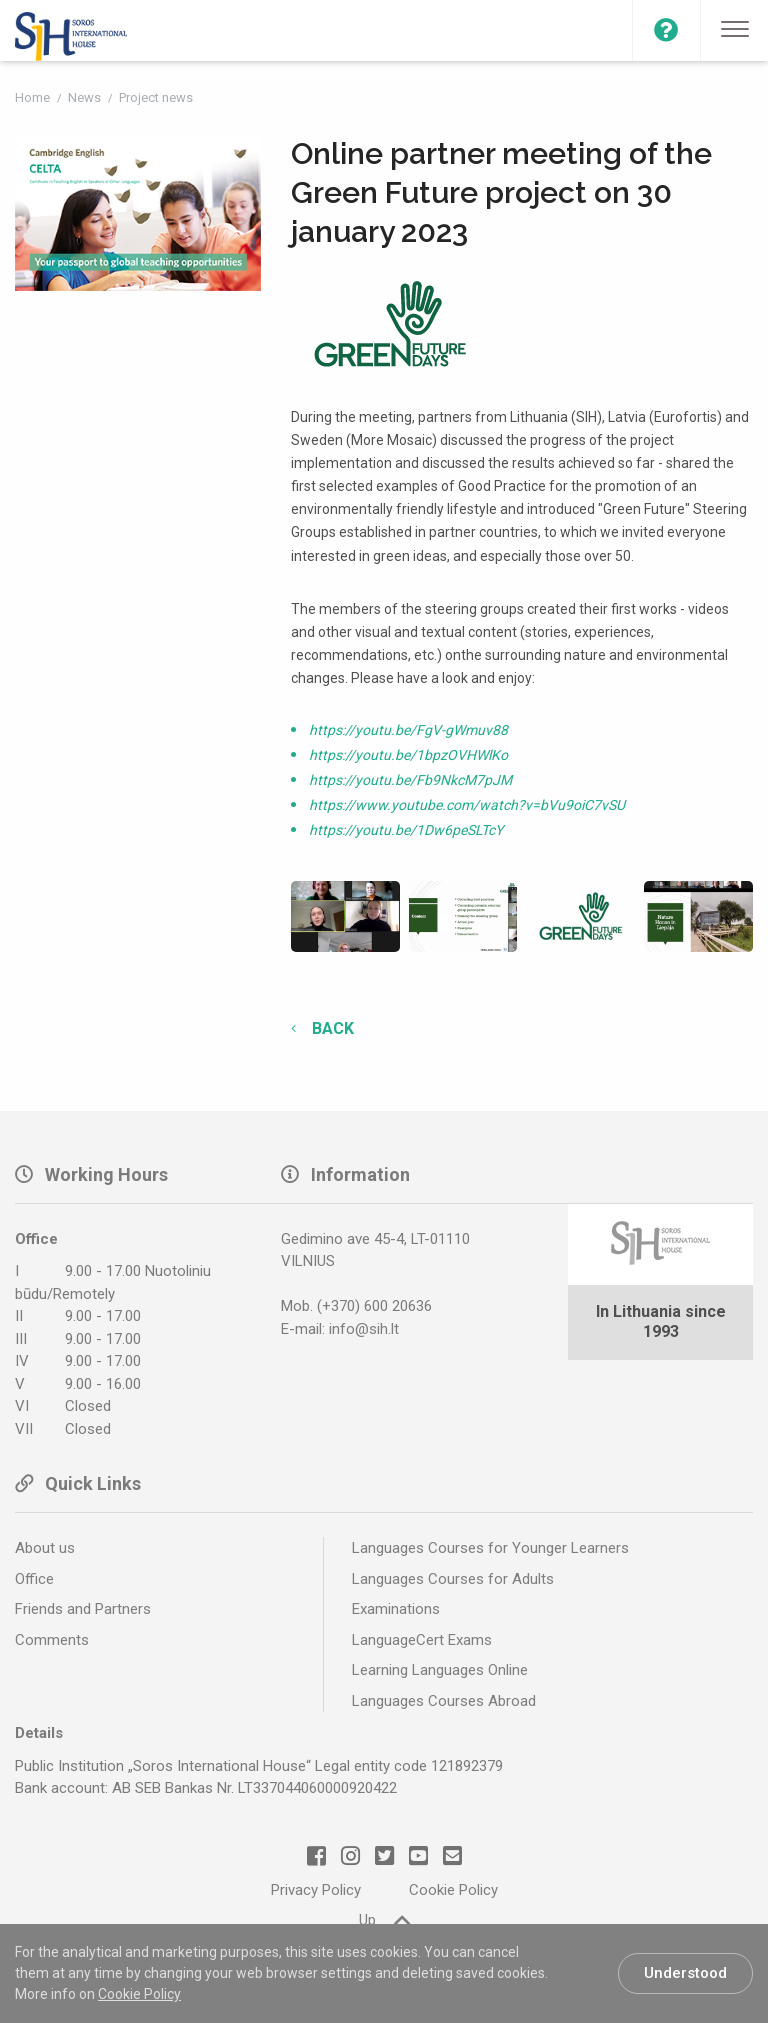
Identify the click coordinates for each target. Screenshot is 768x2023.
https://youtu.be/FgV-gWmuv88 (408, 730)
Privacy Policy (316, 1890)
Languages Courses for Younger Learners (490, 1548)
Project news (156, 97)
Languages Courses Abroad (444, 1701)
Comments (52, 1640)
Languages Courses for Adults (453, 1579)
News (86, 97)
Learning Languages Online (440, 1670)
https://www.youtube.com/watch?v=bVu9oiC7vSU (467, 805)
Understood (685, 1973)
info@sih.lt (364, 1329)
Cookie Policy (139, 1994)
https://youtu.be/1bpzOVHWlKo (408, 755)
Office (34, 1579)
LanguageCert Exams (422, 1640)
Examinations (396, 1609)
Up (384, 1919)
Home (34, 97)
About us (45, 1548)
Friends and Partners (83, 1609)
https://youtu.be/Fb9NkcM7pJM (410, 780)
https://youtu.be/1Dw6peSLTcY (406, 830)
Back (331, 1028)
